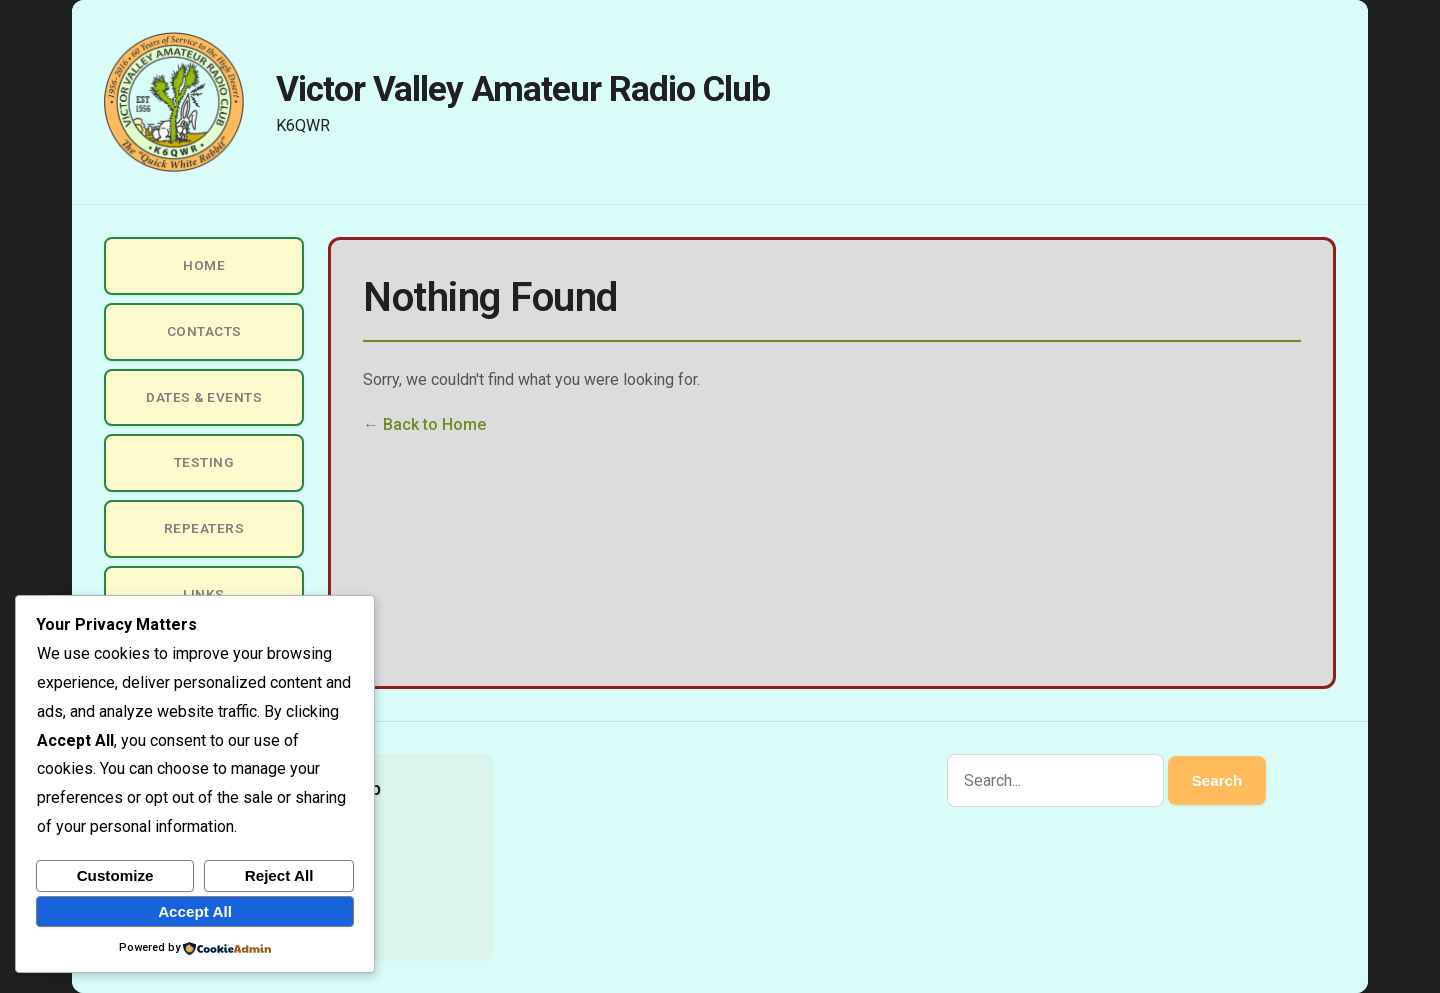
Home (204, 265)
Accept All (195, 911)
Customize (115, 875)
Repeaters (204, 528)
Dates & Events (204, 397)
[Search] (1055, 780)
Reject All (279, 875)
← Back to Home (424, 424)
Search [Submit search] (1217, 780)
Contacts (204, 331)
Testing (204, 462)
